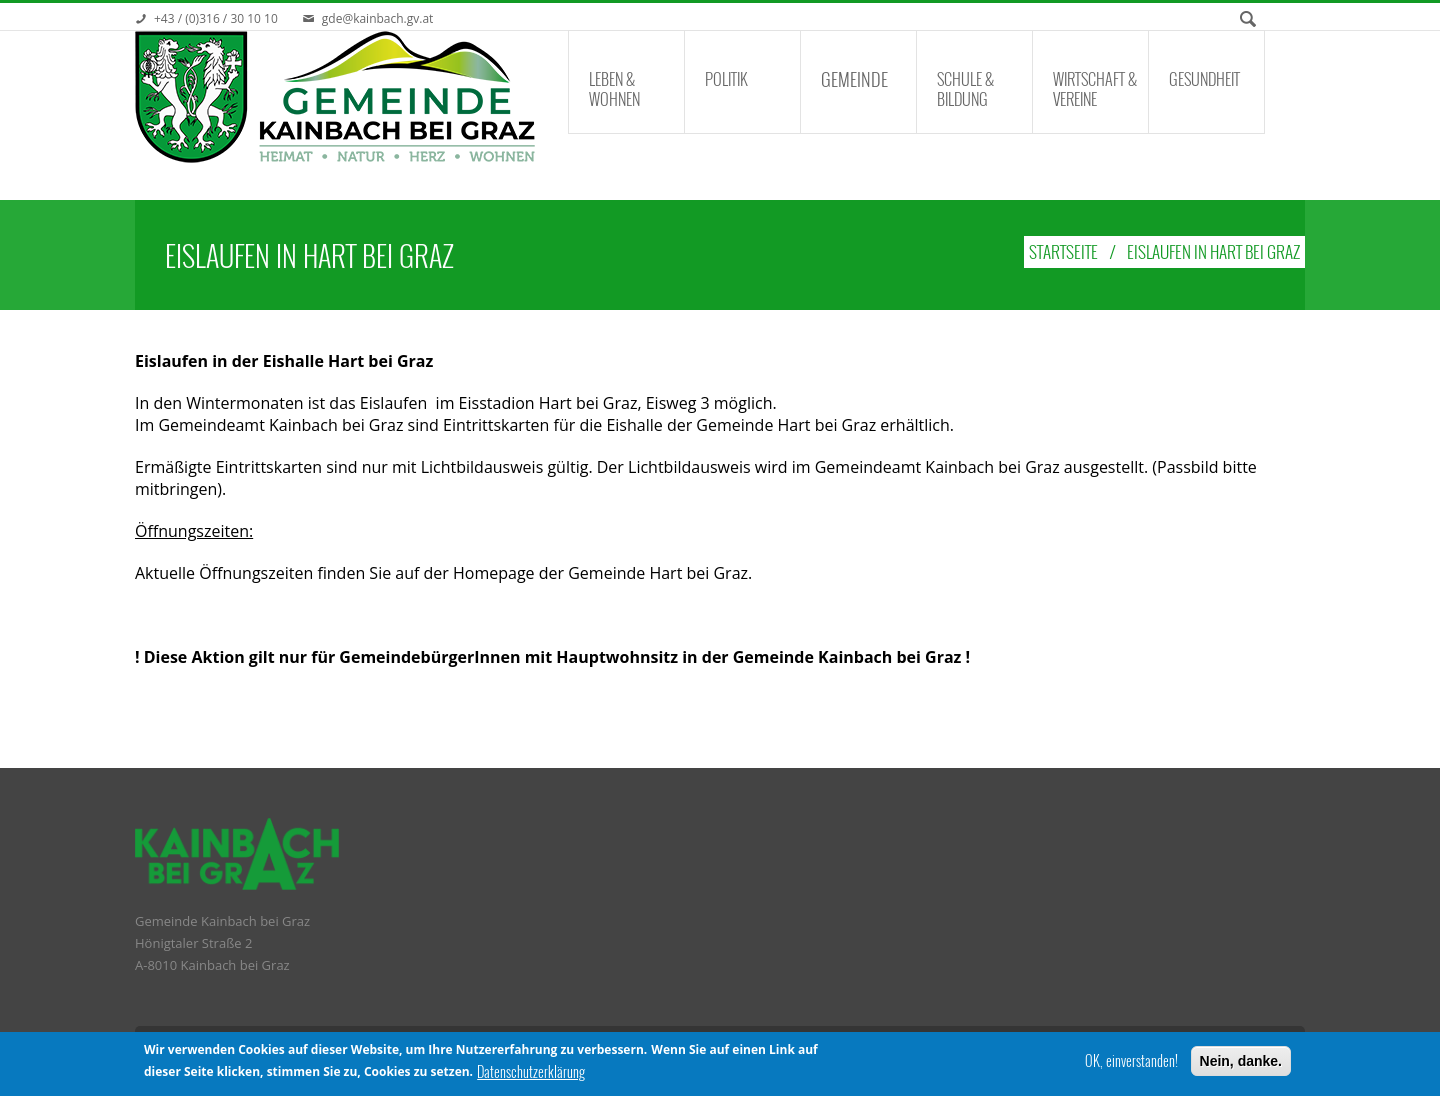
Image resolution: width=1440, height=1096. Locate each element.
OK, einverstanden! (1131, 1062)
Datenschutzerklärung (531, 1073)
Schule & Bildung (965, 89)
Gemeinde (854, 79)
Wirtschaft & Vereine (1095, 89)
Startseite (1063, 251)
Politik (726, 79)
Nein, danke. (1241, 1062)
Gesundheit (1204, 79)
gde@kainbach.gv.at (378, 18)
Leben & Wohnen (614, 89)
